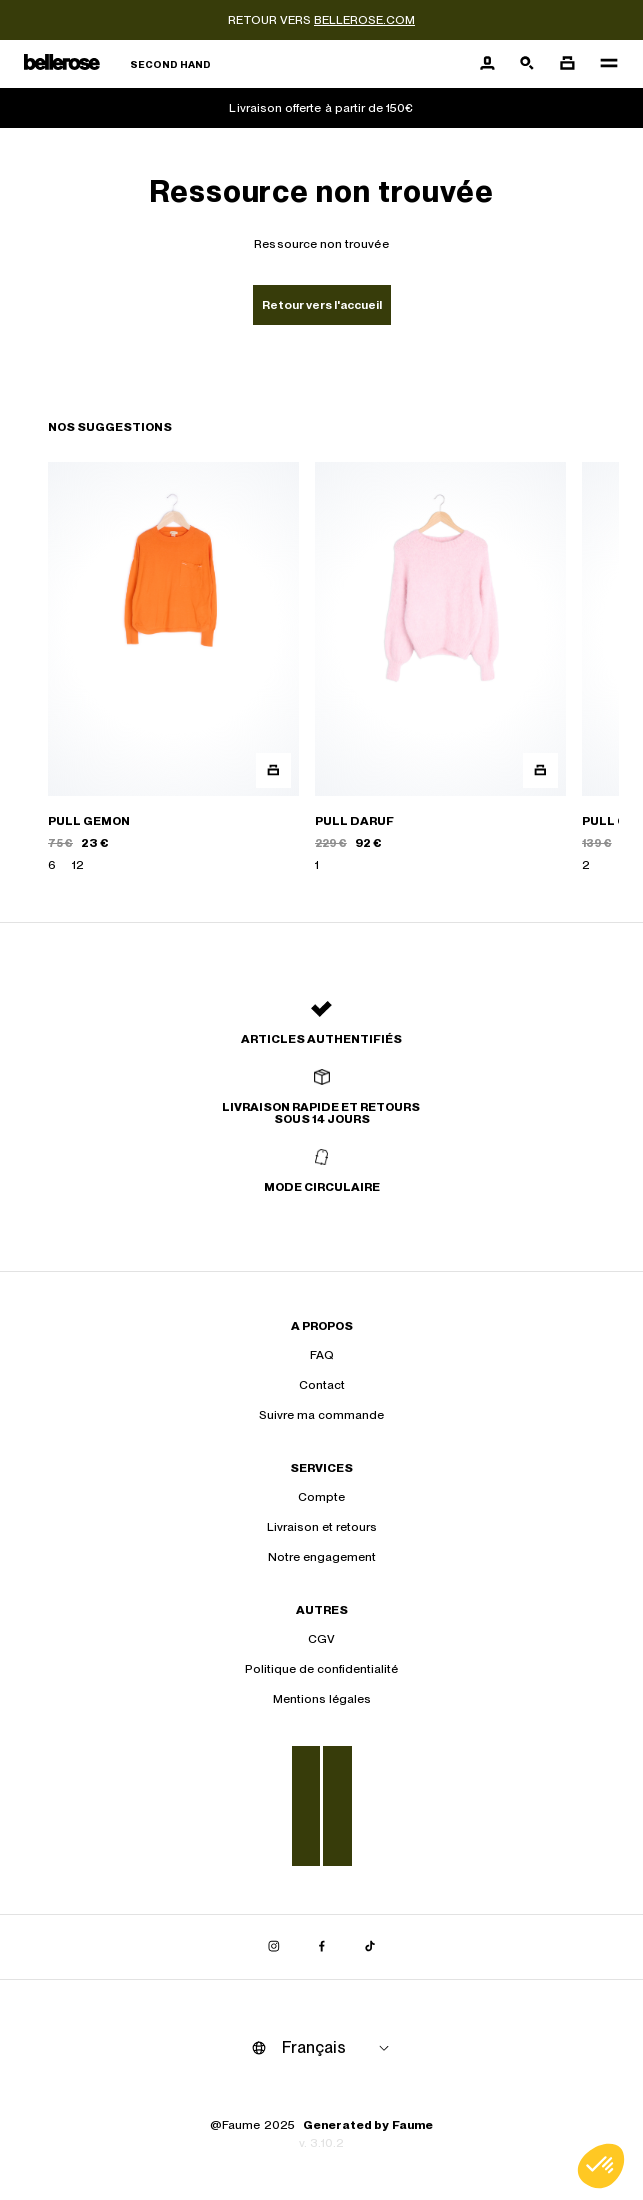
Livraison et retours (322, 1527)
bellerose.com (364, 20)
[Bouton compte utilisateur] (487, 64)
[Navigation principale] (603, 64)
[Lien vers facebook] (322, 1947)
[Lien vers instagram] (274, 1947)
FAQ (322, 1355)
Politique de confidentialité (321, 1669)
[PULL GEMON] (173, 668)
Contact (322, 1385)
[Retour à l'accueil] (117, 64)
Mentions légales (322, 1699)
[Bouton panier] (567, 64)
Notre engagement (322, 1557)
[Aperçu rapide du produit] (273, 770)
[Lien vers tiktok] (370, 1947)
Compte (321, 1497)
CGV (321, 1639)
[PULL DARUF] (440, 668)
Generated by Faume (368, 2125)
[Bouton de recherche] (527, 64)
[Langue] (339, 2048)
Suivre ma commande (321, 1415)
